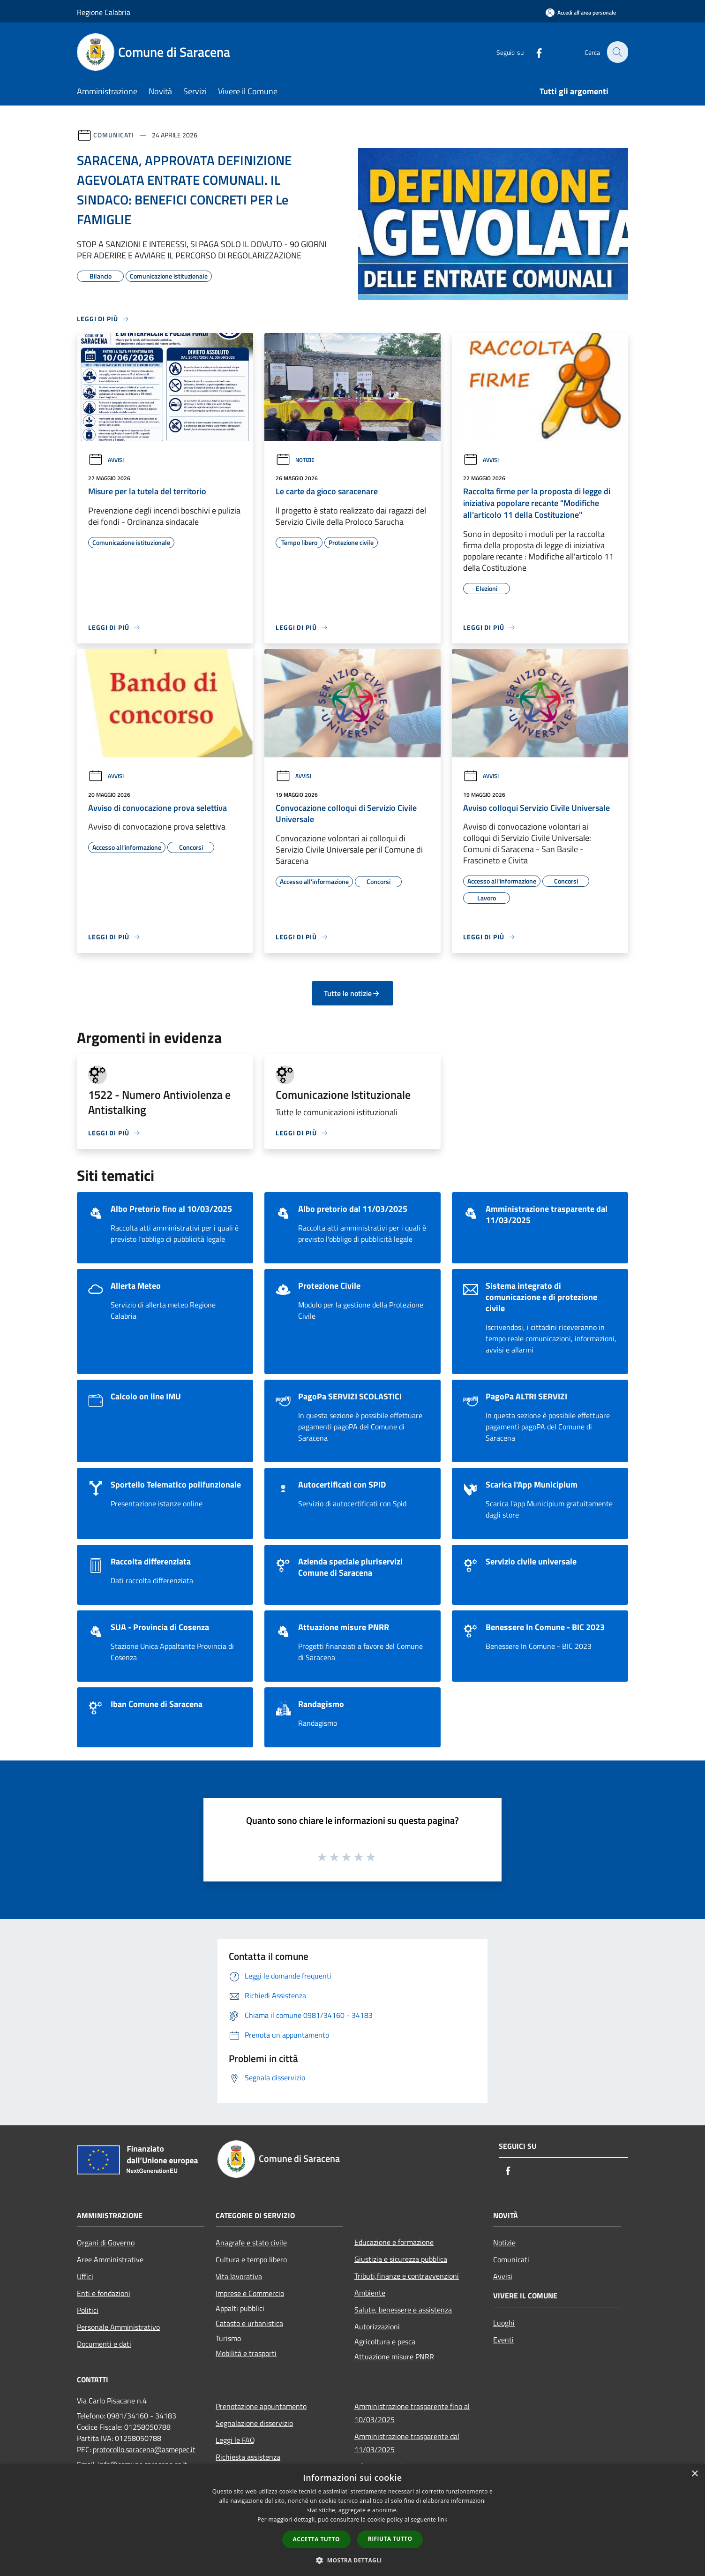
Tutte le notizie (352, 993)
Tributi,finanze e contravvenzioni (406, 2275)
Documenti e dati (104, 2343)
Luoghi (504, 2322)
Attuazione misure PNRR (394, 2356)
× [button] (694, 2474)
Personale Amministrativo (118, 2327)
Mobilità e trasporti (246, 2353)
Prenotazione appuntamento (261, 2406)
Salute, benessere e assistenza (403, 2309)
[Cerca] (617, 52)
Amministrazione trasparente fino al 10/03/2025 (412, 2413)
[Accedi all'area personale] (580, 12)
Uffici (85, 2276)
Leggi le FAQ (235, 2440)
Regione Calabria (103, 12)
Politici (87, 2310)
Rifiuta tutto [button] (390, 2539)
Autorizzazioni (377, 2326)
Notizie (295, 459)
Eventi (503, 2339)
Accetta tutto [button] (316, 2539)
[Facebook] (533, 51)
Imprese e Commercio (250, 2293)
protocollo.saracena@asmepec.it (144, 2449)
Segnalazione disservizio (254, 2423)
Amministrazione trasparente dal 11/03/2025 (406, 2443)
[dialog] (352, 2520)
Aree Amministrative (110, 2259)
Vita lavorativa (239, 2276)
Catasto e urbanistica (249, 2323)
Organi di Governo (106, 2242)
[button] (352, 2560)
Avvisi (106, 459)
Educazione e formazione (394, 2242)
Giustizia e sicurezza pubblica (400, 2259)
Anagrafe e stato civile (251, 2242)
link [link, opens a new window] (443, 2519)
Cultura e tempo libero (251, 2259)
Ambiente (369, 2292)
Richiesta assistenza (248, 2457)
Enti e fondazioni (103, 2293)
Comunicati (113, 135)
